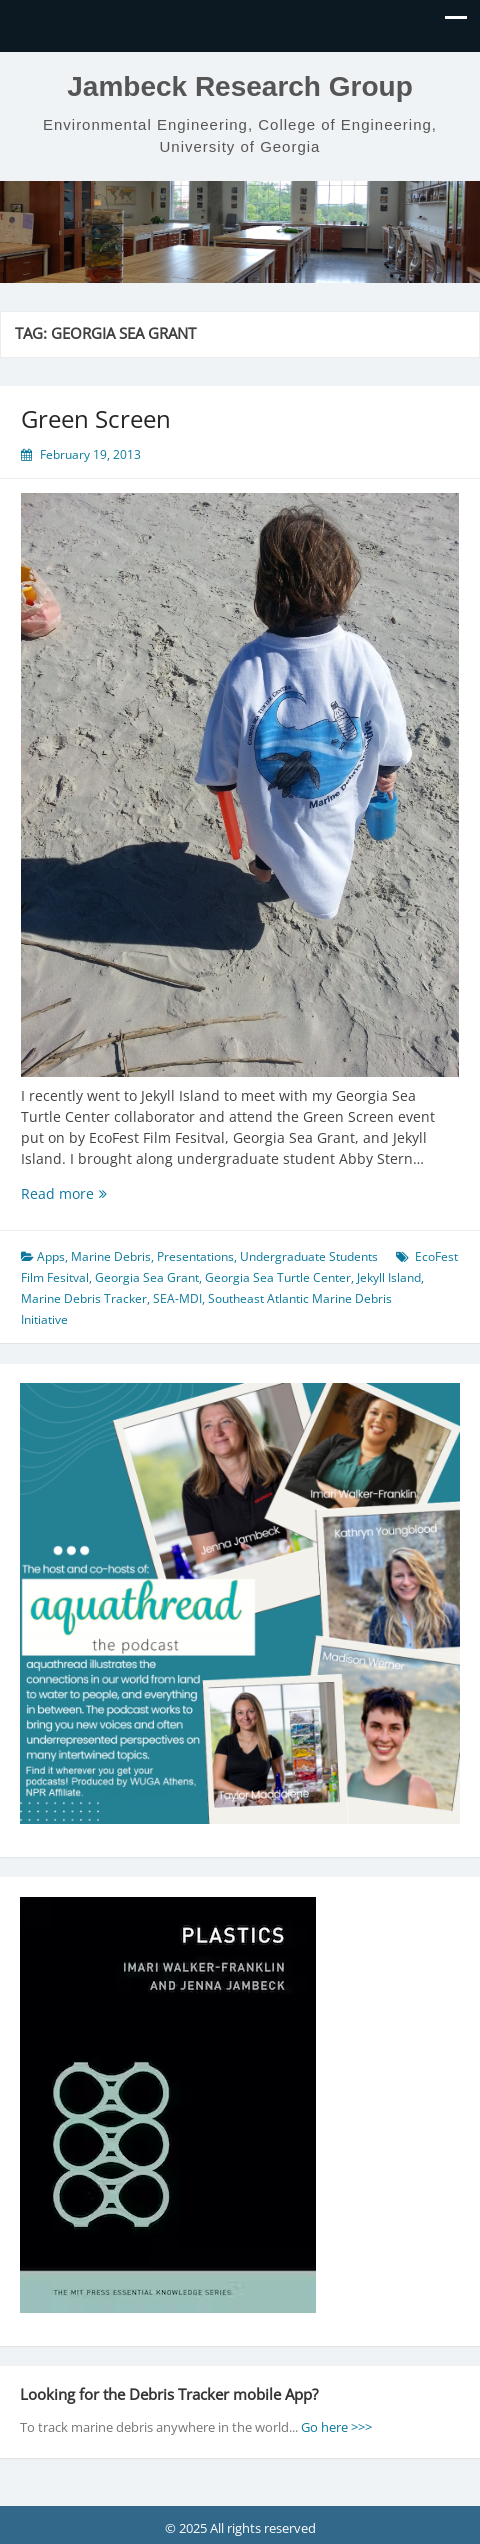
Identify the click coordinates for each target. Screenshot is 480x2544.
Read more (80, 1193)
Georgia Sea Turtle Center (278, 1277)
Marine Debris (111, 1256)
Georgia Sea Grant (147, 1277)
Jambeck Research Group (240, 86)
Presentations (195, 1256)
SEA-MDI (177, 1298)
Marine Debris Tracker (84, 1298)
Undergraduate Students (309, 1256)
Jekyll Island (389, 1277)
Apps (51, 1256)
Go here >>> (336, 2427)
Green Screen (96, 418)
